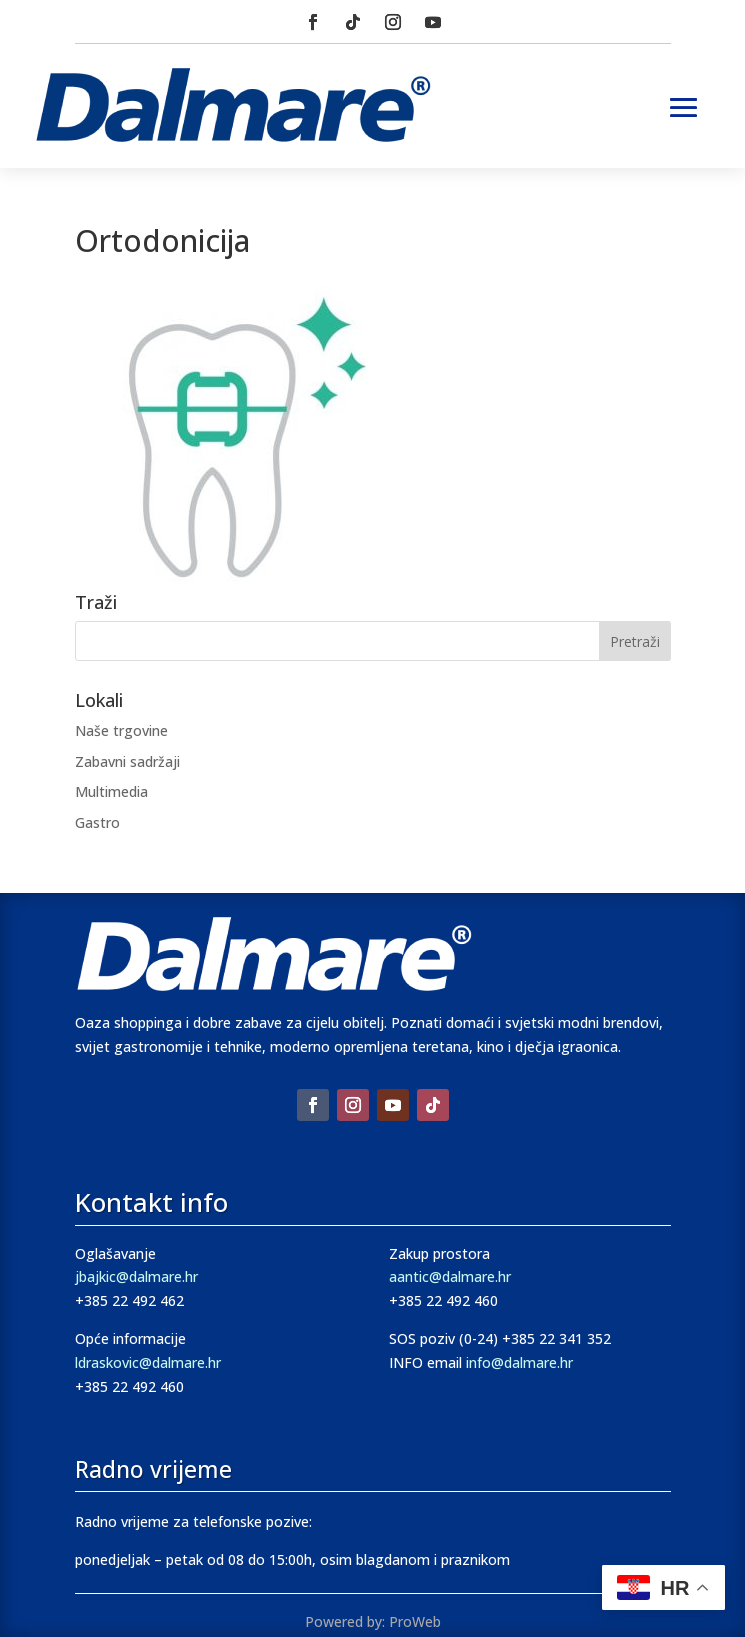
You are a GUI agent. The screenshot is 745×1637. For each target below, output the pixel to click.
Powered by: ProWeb (373, 1621)
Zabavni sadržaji (127, 761)
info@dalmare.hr (519, 1362)
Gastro (97, 822)
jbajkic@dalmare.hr (136, 1276)
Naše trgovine (121, 730)
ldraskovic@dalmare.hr (148, 1362)
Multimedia (111, 791)
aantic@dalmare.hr (450, 1276)
